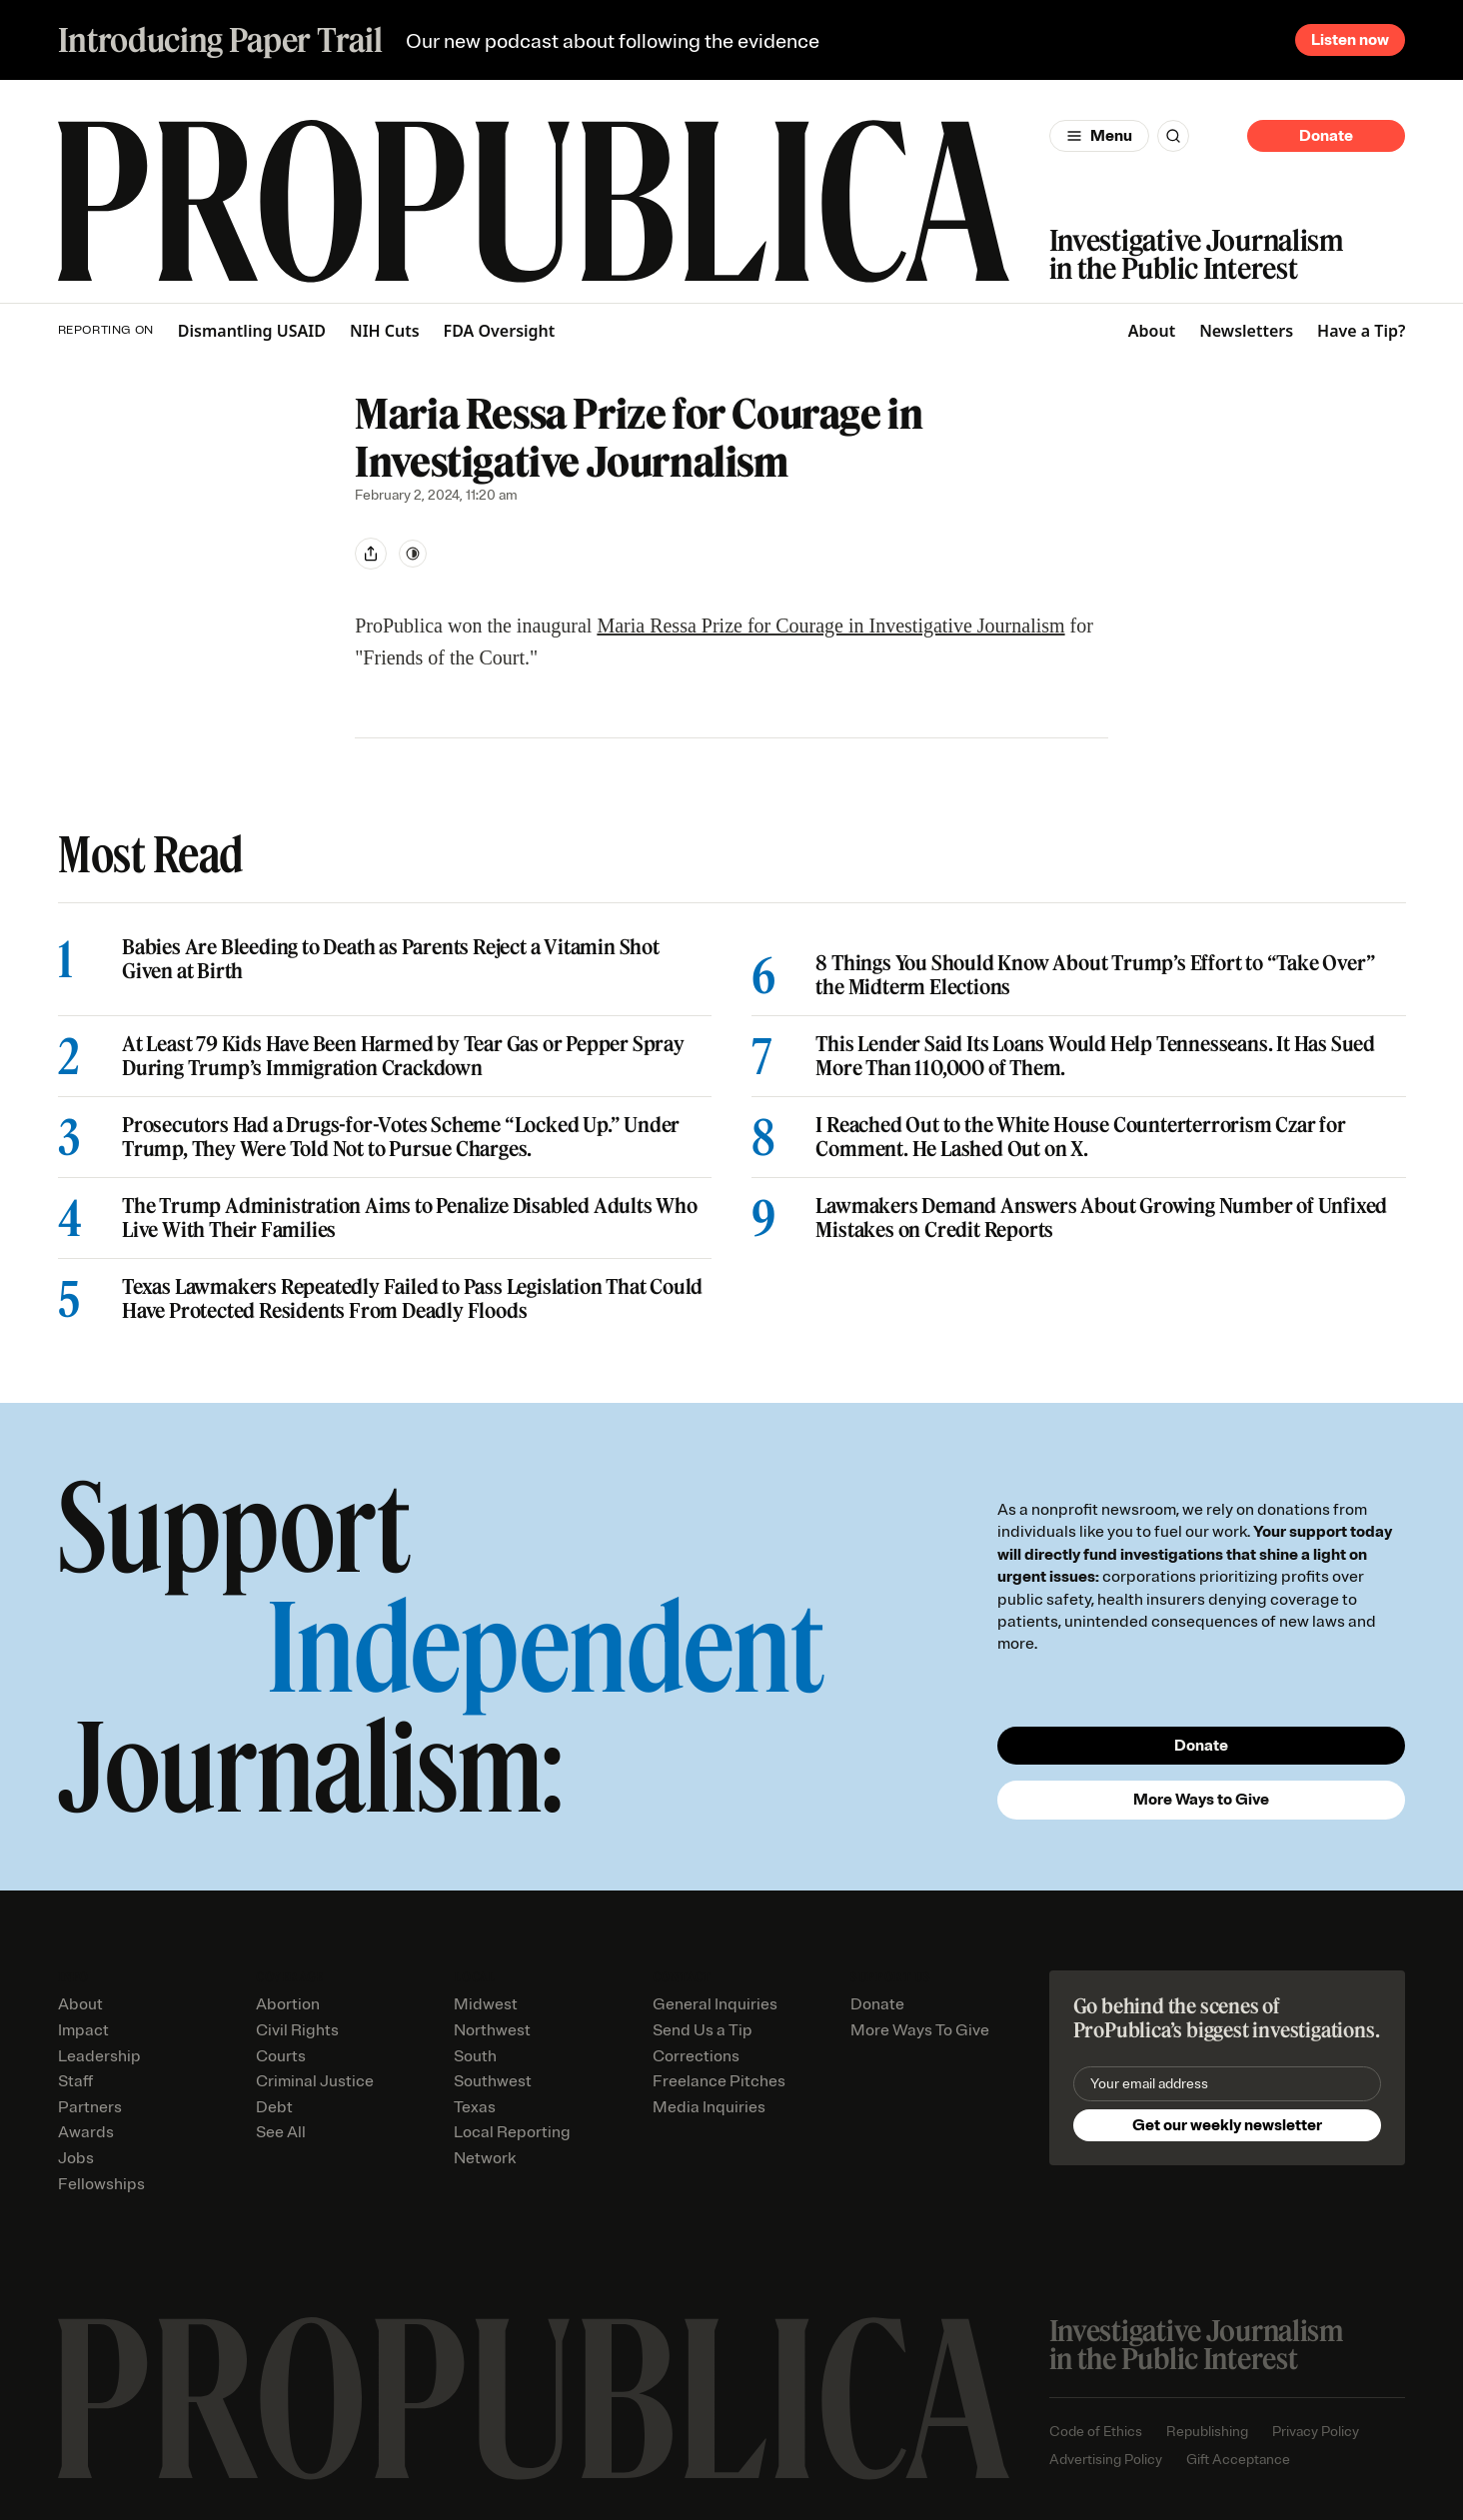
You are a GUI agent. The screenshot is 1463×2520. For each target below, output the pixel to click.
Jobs (76, 2158)
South (475, 2056)
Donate (1326, 136)
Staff (75, 2081)
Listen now (1350, 40)
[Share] (371, 554)
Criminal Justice (315, 2081)
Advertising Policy (1105, 2459)
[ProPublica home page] (533, 2398)
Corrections (696, 2056)
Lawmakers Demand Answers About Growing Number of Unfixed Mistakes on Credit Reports (1101, 1218)
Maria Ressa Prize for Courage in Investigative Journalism (830, 625)
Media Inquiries (709, 2107)
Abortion (288, 2004)
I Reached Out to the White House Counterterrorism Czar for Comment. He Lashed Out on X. (1080, 1137)
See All (281, 2132)
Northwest (492, 2030)
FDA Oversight (500, 331)
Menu (1111, 136)
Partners (90, 2107)
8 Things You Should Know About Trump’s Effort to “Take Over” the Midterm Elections (1095, 975)
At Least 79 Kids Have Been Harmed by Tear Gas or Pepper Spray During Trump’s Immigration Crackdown (403, 1056)
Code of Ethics (1095, 2431)
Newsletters (1246, 331)
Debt (274, 2107)
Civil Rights (297, 2030)
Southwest (493, 2081)
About (1151, 331)
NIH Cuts (385, 331)
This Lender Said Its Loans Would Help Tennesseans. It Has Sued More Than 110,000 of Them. (1095, 1056)
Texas (475, 2107)
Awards (86, 2132)
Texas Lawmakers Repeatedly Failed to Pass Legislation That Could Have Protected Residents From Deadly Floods (412, 1299)
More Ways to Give (1201, 1800)
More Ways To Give (919, 2030)
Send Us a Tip (702, 2030)
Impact (83, 2030)
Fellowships (101, 2184)
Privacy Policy (1315, 2431)
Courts (281, 2056)
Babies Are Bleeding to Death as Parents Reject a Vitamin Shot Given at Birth (391, 959)
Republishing (1207, 2431)
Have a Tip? (1361, 331)
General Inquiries (715, 2004)
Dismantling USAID (252, 331)
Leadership (99, 2056)
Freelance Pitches (719, 2081)
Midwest (486, 2004)
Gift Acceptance (1238, 2459)
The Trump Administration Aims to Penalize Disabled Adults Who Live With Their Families (410, 1218)
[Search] (1173, 136)
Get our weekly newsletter (1227, 2125)
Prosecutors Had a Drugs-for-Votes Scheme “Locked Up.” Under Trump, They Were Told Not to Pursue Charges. (401, 1137)
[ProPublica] (533, 201)
